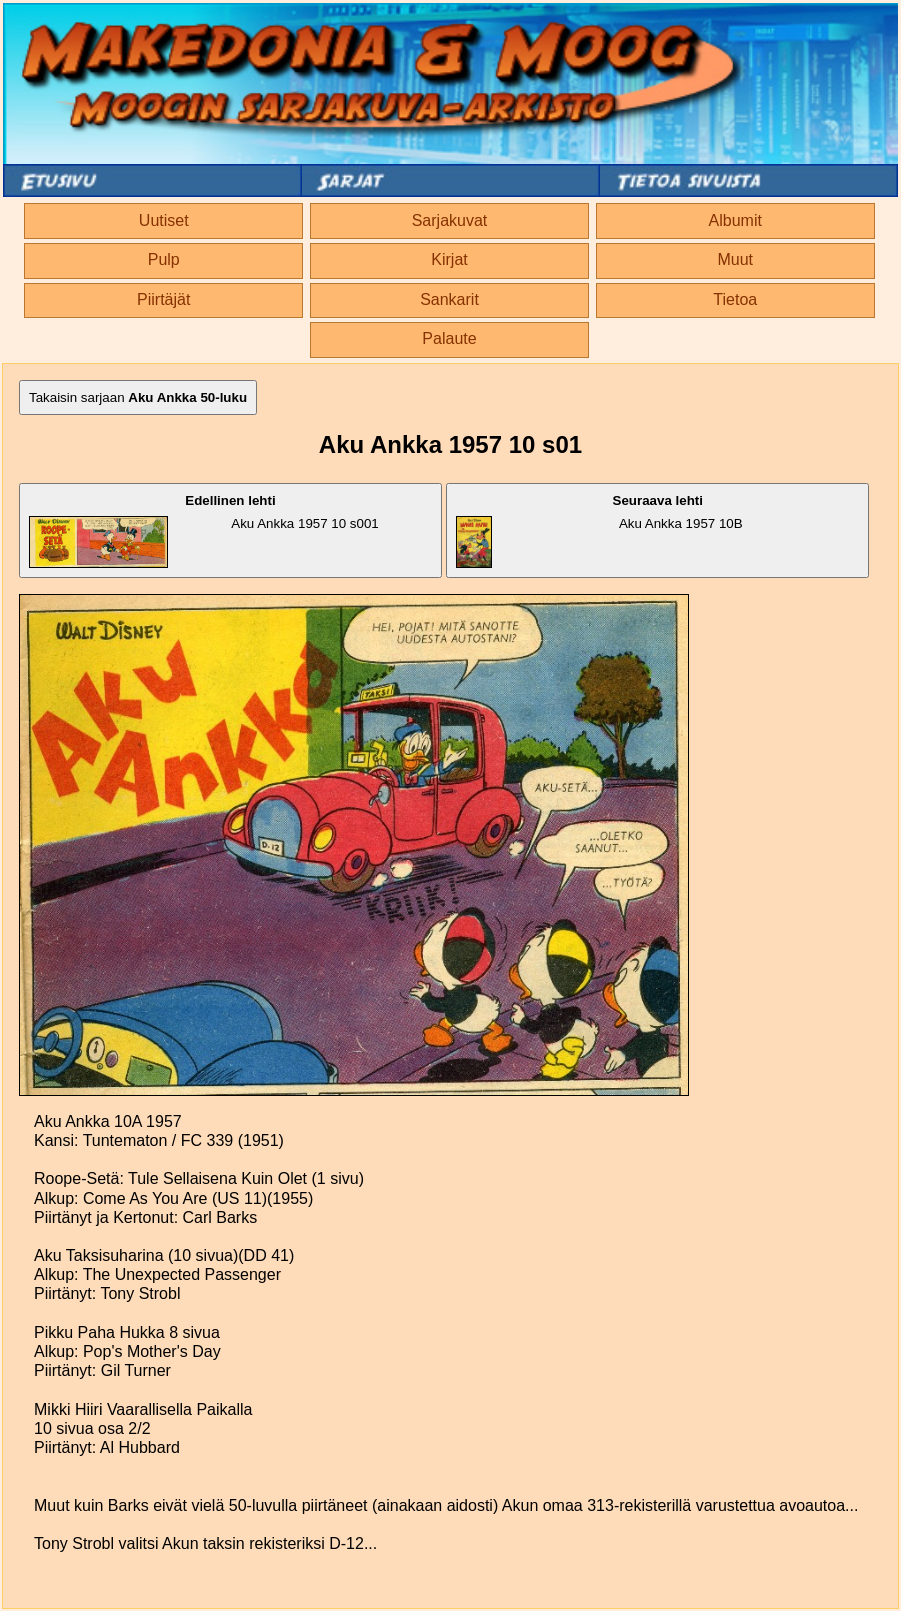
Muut (735, 259)
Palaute (449, 338)
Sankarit (449, 299)
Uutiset (164, 220)
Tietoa (735, 299)
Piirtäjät (163, 299)
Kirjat (449, 259)
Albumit (735, 220)
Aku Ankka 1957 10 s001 (204, 530)
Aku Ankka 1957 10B (599, 530)
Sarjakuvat (450, 220)
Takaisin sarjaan (138, 397)
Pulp (164, 259)
